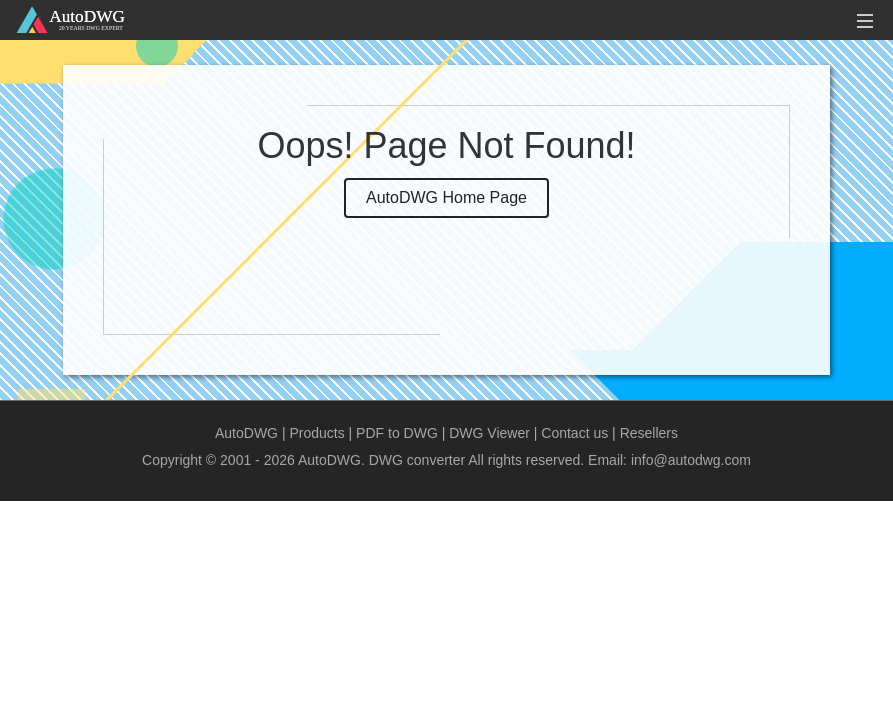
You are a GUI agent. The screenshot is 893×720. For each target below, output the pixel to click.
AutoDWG (246, 433)
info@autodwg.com (691, 460)
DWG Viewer (489, 433)
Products (316, 433)
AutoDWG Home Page (446, 197)
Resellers (649, 433)
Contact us (574, 433)
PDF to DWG (397, 433)
